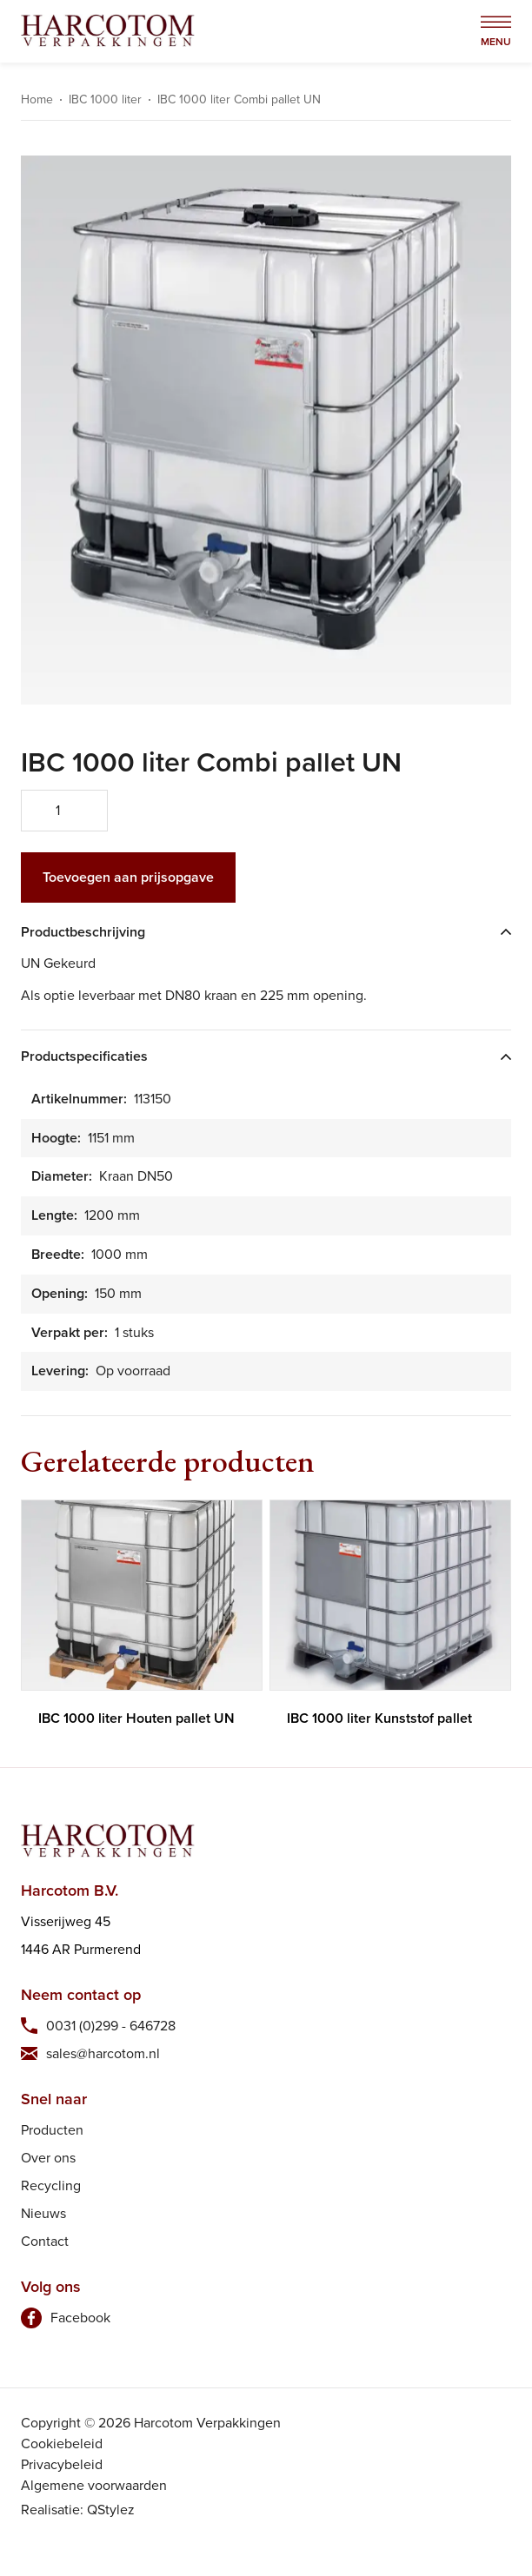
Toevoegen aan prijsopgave (128, 877)
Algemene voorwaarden (94, 2485)
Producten (52, 2130)
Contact (45, 2241)
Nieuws (43, 2213)
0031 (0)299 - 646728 (111, 2026)
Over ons (48, 2158)
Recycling (51, 2185)
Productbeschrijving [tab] (83, 933)
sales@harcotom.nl (103, 2053)
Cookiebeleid (62, 2443)
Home (37, 100)
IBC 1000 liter (105, 100)
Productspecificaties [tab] (84, 1057)
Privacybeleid (62, 2464)
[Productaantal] (64, 810)
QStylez (111, 2510)
